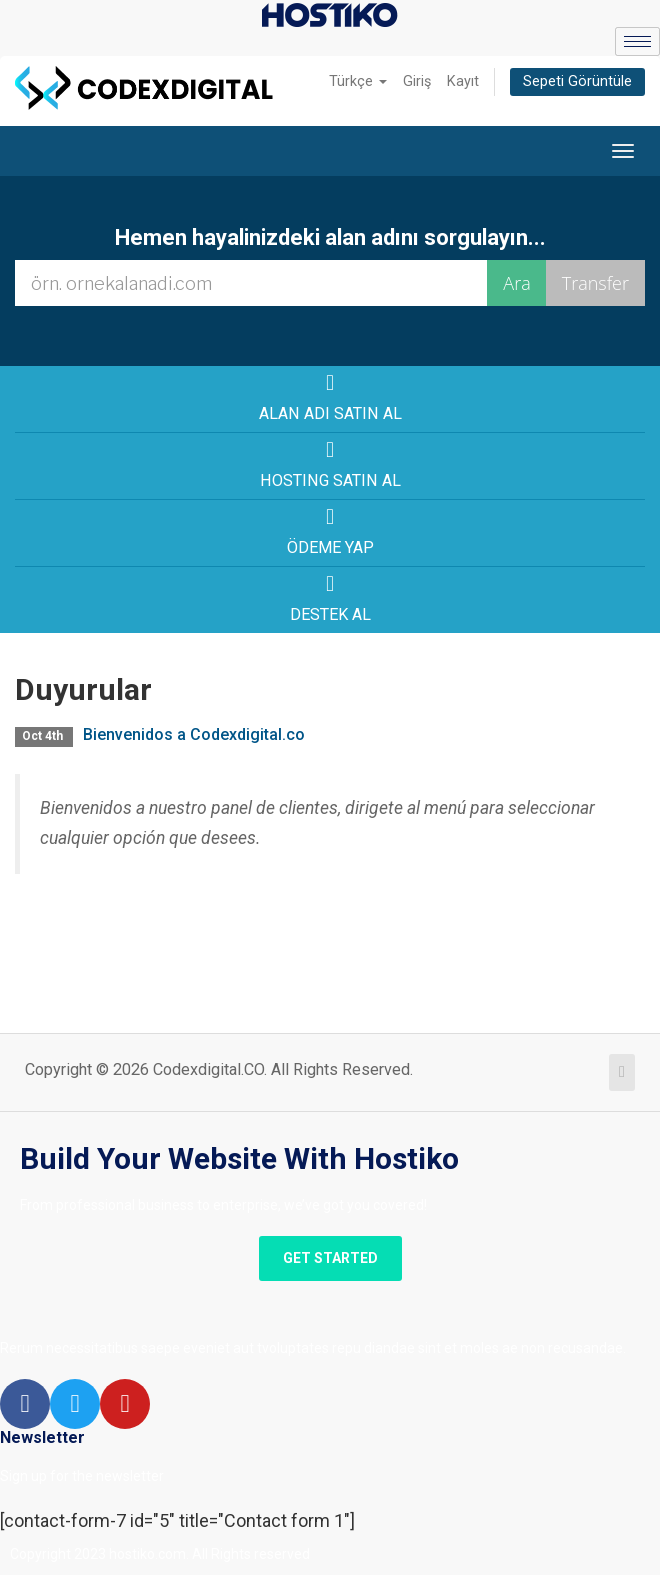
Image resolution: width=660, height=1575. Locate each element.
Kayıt (463, 81)
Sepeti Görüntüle (577, 81)
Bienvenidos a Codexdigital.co (194, 734)
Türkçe (358, 81)
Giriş (417, 81)
